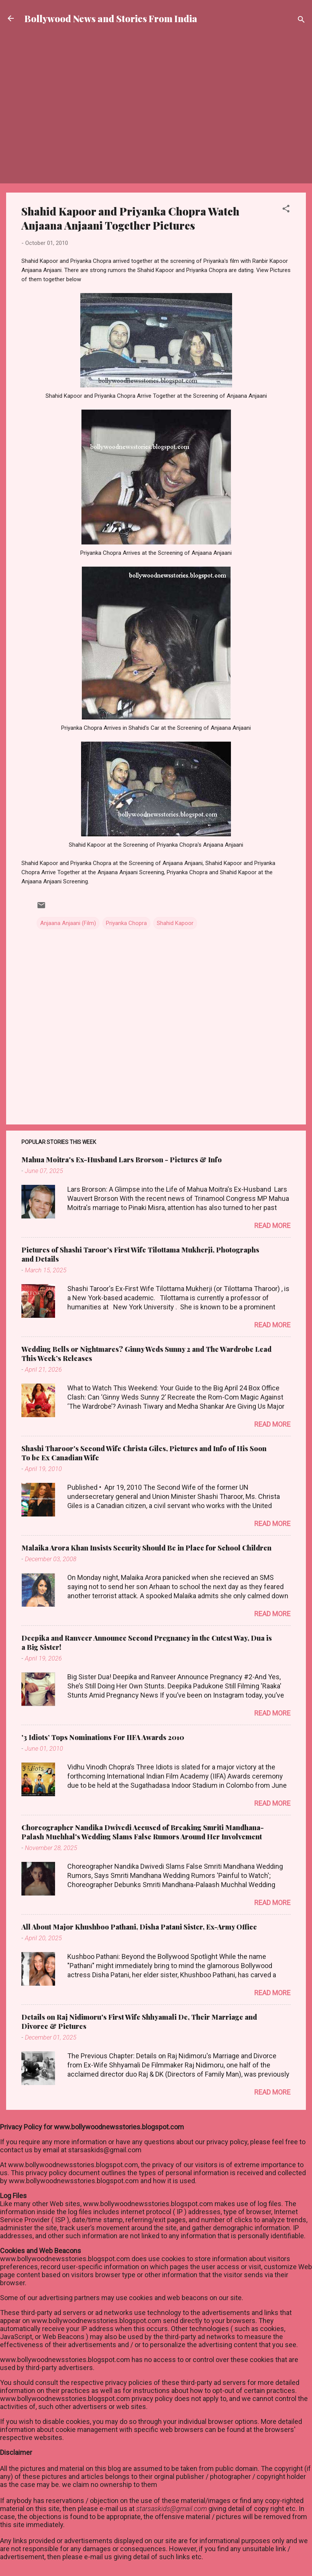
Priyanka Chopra (126, 923)
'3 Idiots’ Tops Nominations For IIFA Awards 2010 (102, 1737)
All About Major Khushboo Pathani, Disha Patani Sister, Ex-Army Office (139, 1926)
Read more (272, 1226)
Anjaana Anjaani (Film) (68, 923)
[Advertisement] (156, 63)
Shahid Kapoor (175, 923)
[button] (286, 210)
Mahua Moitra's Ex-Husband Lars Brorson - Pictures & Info (121, 1159)
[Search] (301, 20)
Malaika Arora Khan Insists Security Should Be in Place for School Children (146, 1547)
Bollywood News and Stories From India (110, 18)
